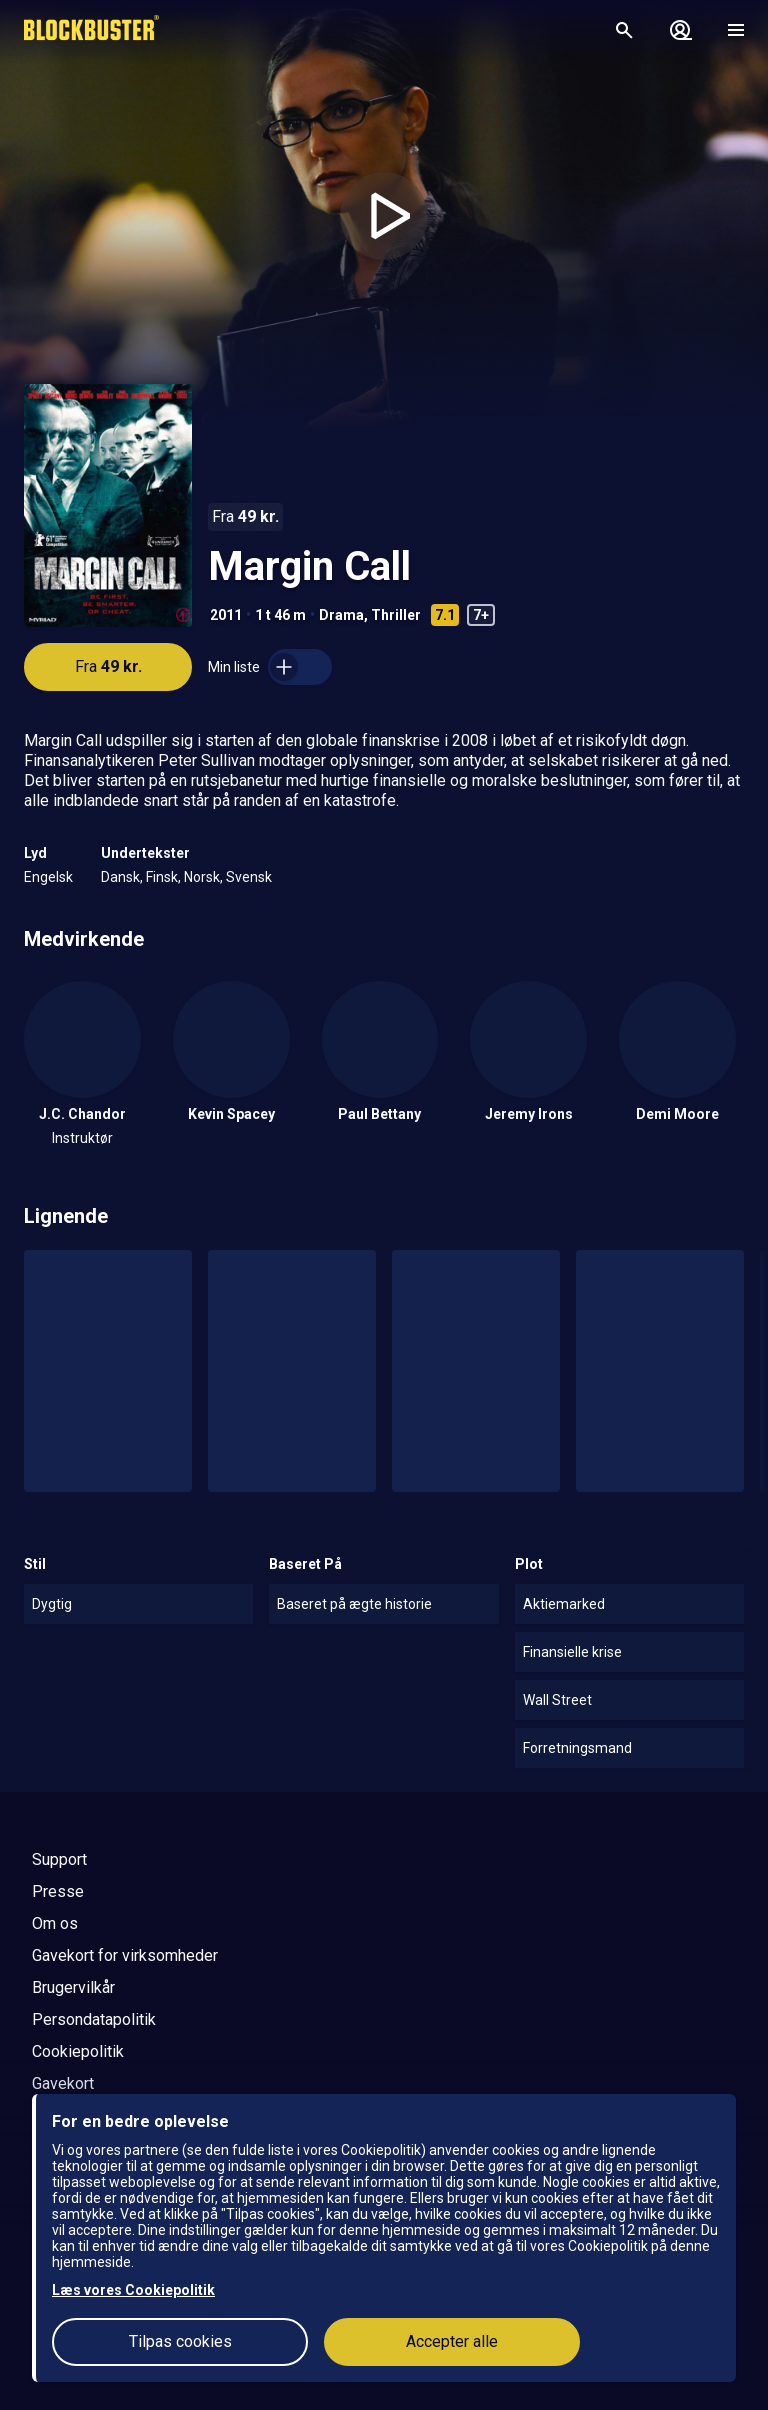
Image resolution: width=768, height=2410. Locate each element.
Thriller (396, 615)
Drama (341, 615)
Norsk (202, 877)
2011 (226, 615)
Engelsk (48, 877)
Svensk (249, 877)
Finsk (162, 877)
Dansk (120, 877)
